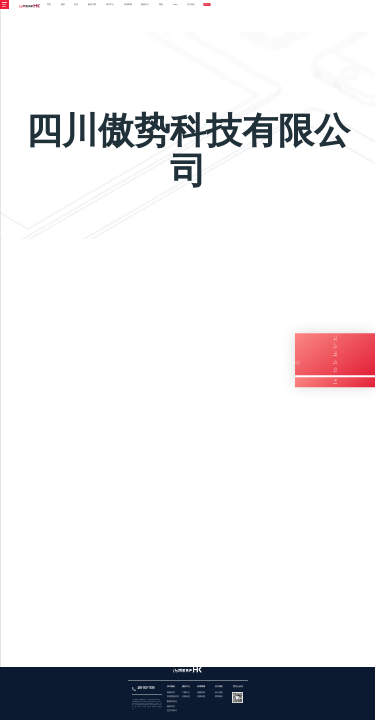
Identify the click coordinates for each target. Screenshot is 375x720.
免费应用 (201, 692)
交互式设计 (172, 710)
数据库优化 (172, 701)
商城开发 (171, 692)
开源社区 (186, 696)
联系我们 (219, 696)
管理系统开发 (173, 696)
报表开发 (171, 706)
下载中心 (186, 692)
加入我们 (219, 692)
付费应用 (201, 696)
